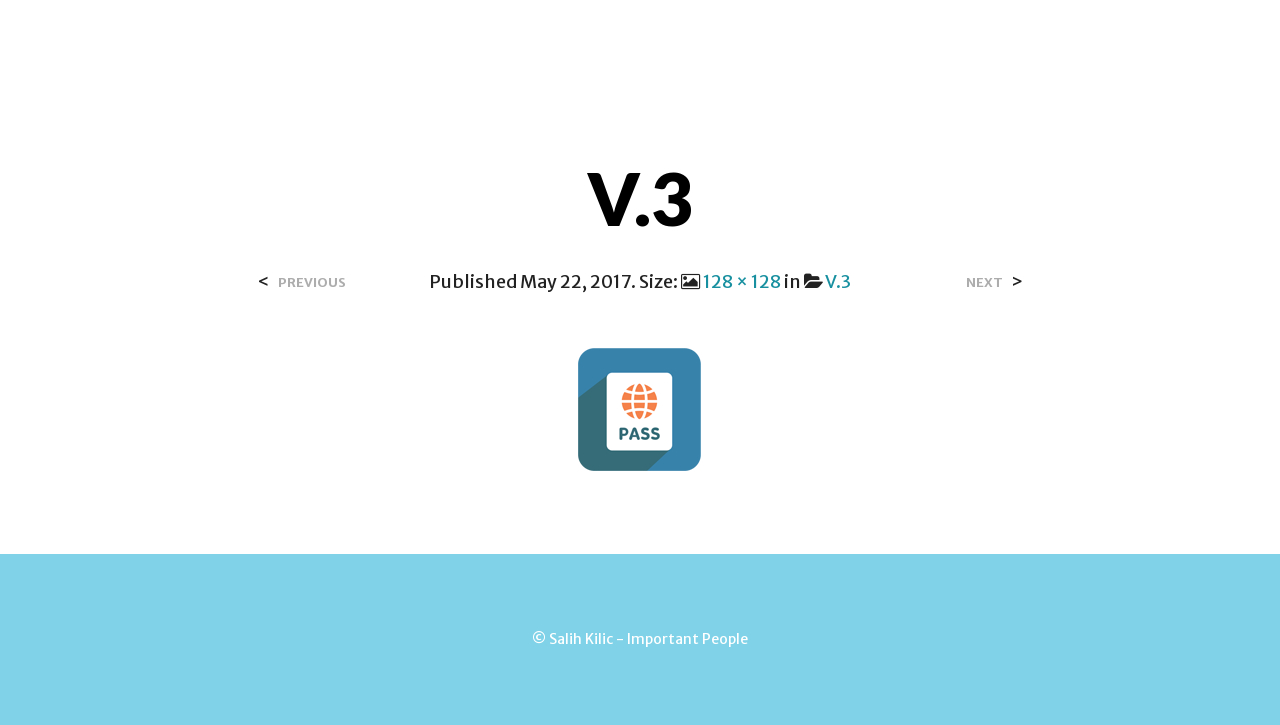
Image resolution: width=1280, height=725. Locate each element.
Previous (312, 282)
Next (984, 282)
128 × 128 (742, 281)
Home (370, 39)
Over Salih (469, 39)
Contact (582, 39)
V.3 (838, 281)
